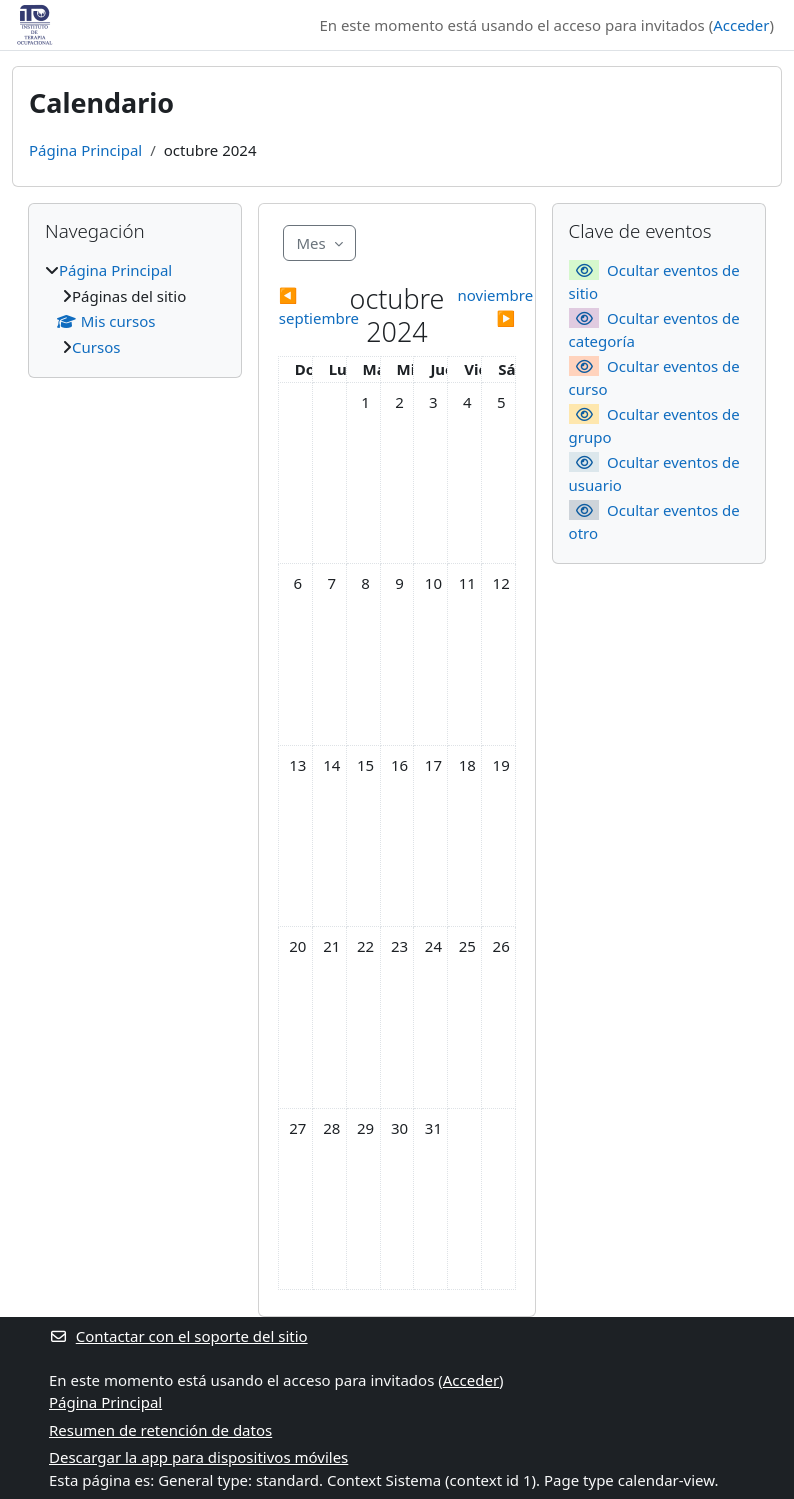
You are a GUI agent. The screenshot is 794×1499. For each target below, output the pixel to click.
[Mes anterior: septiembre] (308, 306)
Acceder (741, 25)
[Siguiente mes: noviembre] (487, 306)
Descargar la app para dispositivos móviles (198, 1457)
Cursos (96, 347)
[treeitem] (135, 308)
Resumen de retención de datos (160, 1430)
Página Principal (85, 150)
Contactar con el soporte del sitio (178, 1336)
